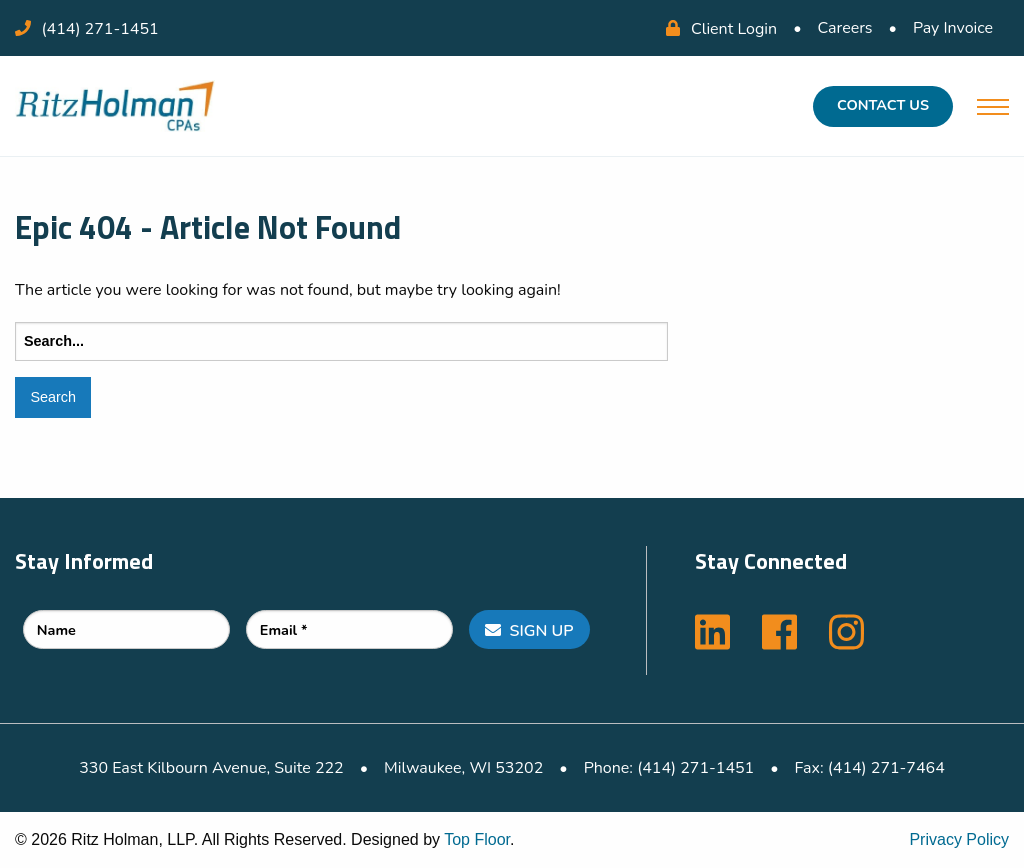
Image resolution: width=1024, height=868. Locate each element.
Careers (845, 28)
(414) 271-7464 (886, 768)
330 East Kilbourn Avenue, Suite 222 (211, 768)
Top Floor (477, 839)
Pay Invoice (953, 28)
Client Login (721, 29)
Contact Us (883, 105)
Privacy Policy (959, 839)
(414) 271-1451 (100, 29)
